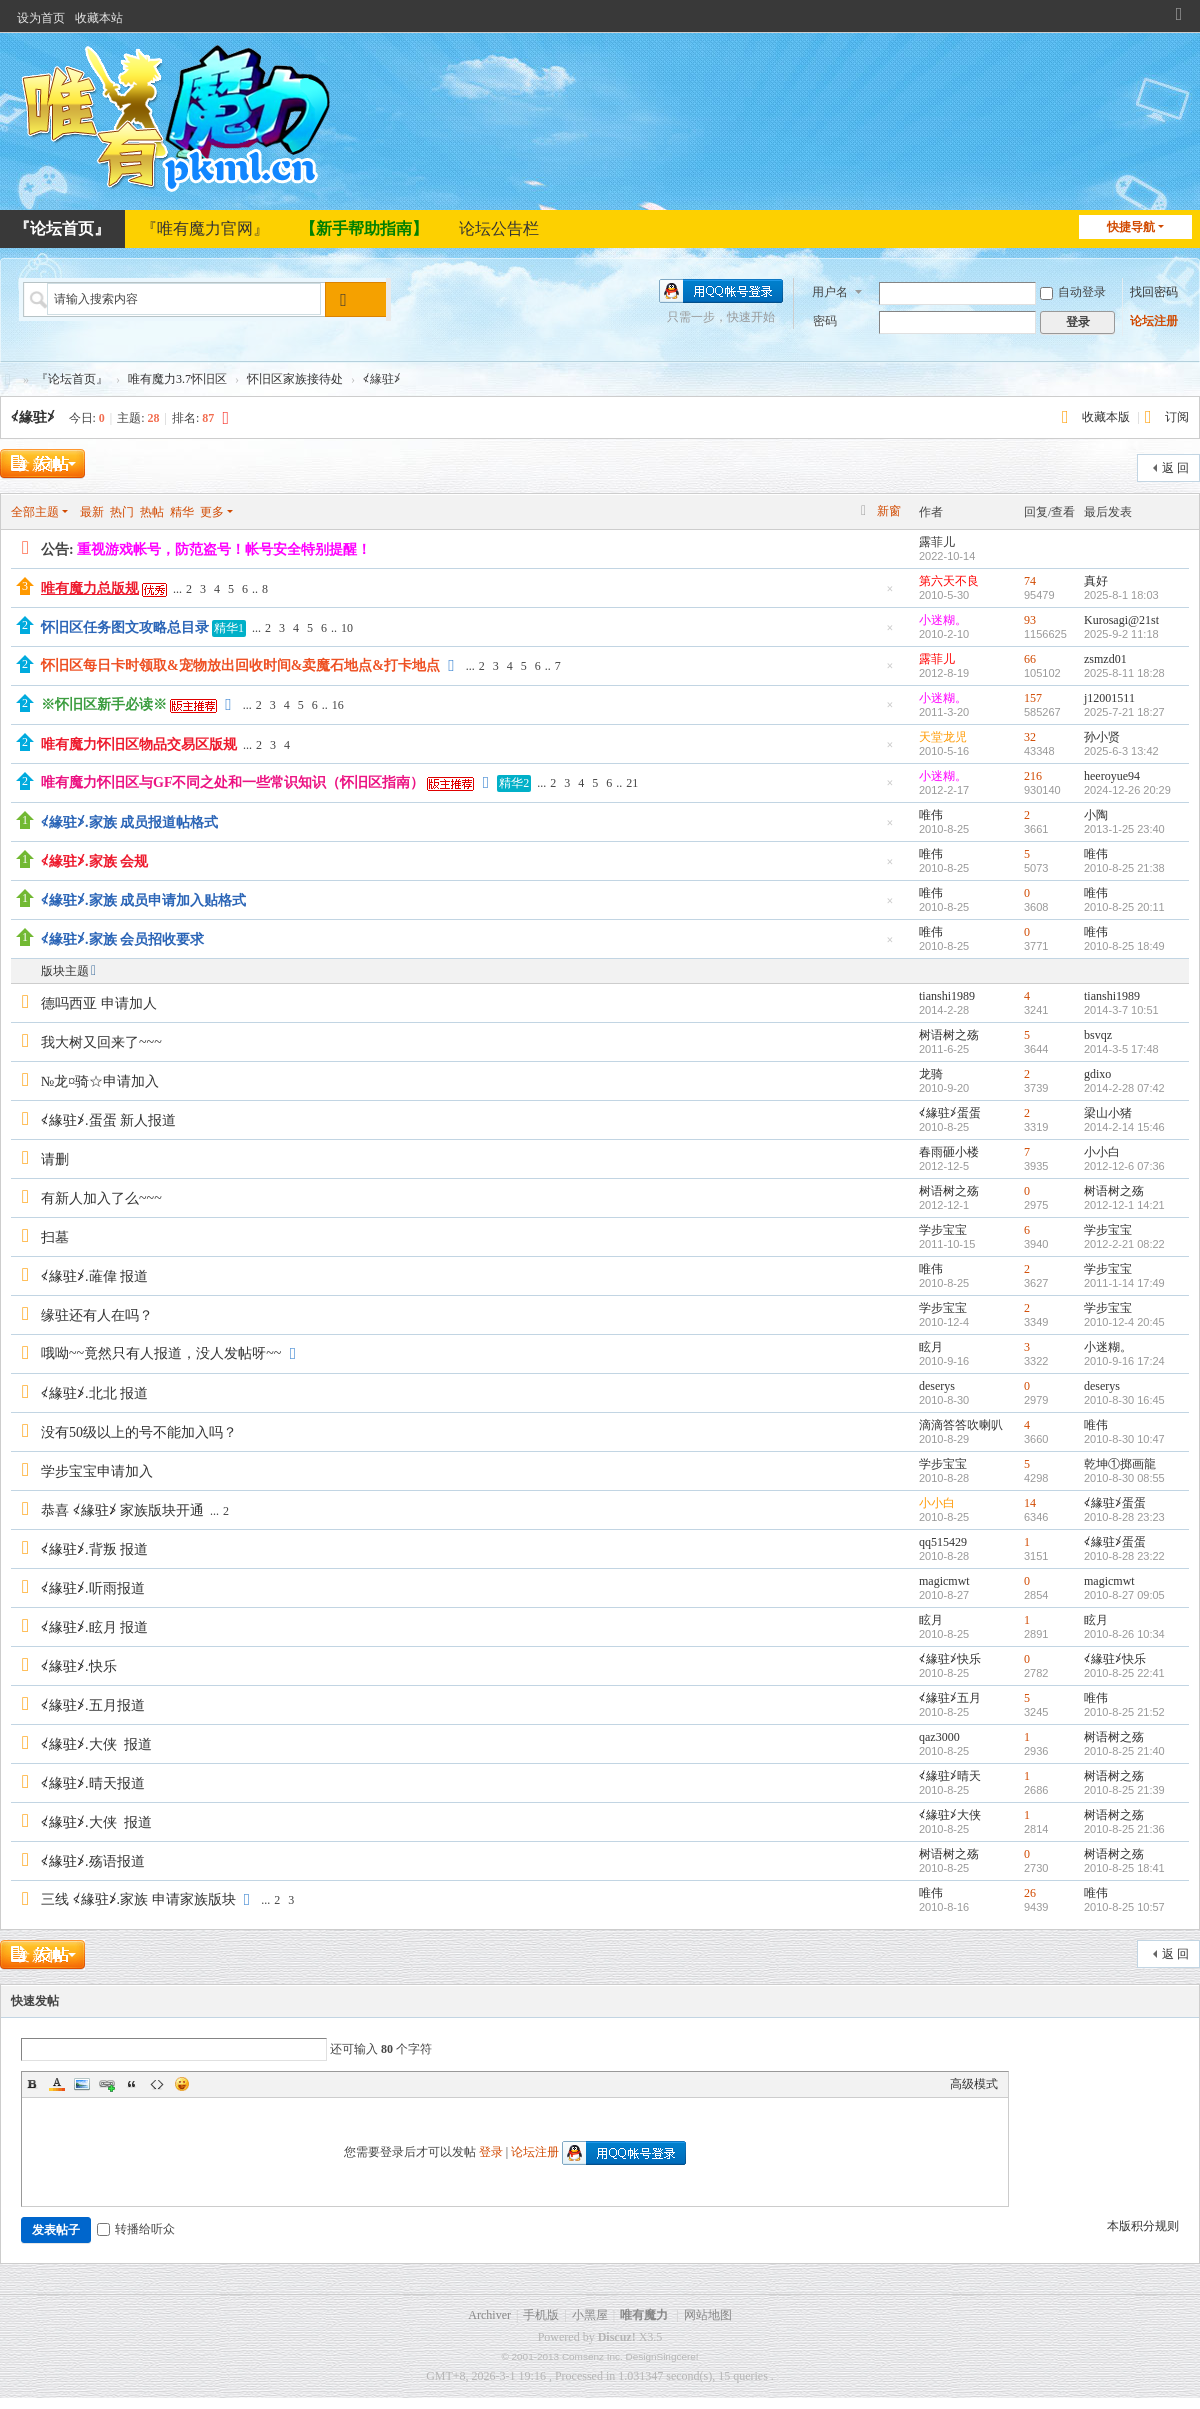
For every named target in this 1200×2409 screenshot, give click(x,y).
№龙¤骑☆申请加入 (100, 1081)
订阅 (1177, 417)
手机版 (541, 2315)
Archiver (489, 2315)
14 (1030, 1503)
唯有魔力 (644, 2315)
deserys (937, 1386)
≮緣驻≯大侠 (950, 1815)
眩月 (931, 1347)
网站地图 (708, 2315)
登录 (491, 2152)
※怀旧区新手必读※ (104, 704)
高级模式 (974, 2084)
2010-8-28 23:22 (1124, 1556)
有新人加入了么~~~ (101, 1198)
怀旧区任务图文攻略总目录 (125, 627)
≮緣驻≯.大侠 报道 (96, 1744)
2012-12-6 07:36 (1124, 1166)
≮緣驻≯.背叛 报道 (94, 1549)
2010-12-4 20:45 (1124, 1322)
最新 (92, 512)
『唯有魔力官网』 (205, 228)
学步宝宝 (943, 1230)
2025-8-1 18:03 (1121, 595)
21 (632, 783)
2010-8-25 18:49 (1124, 946)
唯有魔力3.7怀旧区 (177, 379)
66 (1030, 659)
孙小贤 (1102, 737)
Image (82, 2084)
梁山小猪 (1108, 1113)
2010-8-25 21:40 (1124, 1751)
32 (1030, 737)
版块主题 (65, 971)
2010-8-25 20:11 (1124, 907)
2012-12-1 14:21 (1124, 1205)
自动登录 (1073, 292)
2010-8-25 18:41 (1124, 1868)
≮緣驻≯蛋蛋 (950, 1113)
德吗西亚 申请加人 (99, 1003)
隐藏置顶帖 (890, 594)
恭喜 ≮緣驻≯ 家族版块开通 (122, 1510)
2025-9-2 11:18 (1121, 634)
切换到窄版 (1179, 22)
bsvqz (1098, 1035)
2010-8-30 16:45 (1124, 1400)
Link (107, 2084)
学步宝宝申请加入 (97, 1471)
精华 (182, 512)
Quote (132, 2084)
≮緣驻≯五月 (950, 1698)
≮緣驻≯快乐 (950, 1659)
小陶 (1096, 815)
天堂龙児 (943, 737)
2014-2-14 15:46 (1124, 1127)
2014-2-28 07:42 (1124, 1088)
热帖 (152, 512)
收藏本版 (1107, 417)
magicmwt (944, 1581)
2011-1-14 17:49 (1124, 1283)
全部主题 (35, 512)
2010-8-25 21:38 (1124, 868)
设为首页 (41, 18)
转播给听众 (136, 2229)
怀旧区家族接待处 (295, 379)
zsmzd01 (1105, 659)
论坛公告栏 (499, 228)
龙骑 (931, 1074)
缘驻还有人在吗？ (97, 1315)
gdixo (1097, 1074)
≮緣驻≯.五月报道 (93, 1705)
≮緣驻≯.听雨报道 (93, 1588)
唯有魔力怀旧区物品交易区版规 (139, 744)
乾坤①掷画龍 (1120, 1464)
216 (1033, 776)
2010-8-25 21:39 (1124, 1790)
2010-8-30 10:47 (1124, 1439)
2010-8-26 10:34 (1124, 1634)
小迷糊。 (943, 620)
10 (347, 628)
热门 (122, 512)
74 (1030, 581)
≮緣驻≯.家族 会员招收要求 (122, 939)
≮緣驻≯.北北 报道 (94, 1393)
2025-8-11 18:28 (1124, 673)
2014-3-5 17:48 (1121, 1049)
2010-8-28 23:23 (1124, 1517)
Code (157, 2084)
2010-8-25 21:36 (1124, 1829)
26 (1030, 1893)
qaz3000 (939, 1737)
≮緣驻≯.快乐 (79, 1666)
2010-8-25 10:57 (1124, 1907)
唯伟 (931, 815)
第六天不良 (949, 581)
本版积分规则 (1143, 2226)
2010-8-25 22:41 (1124, 1673)
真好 (1096, 581)
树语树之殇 (949, 1035)
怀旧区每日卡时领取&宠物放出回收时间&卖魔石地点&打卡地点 (240, 665)
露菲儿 (937, 542)
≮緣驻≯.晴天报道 (93, 1783)
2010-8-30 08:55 (1124, 1478)
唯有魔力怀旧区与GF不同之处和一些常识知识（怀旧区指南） (232, 782)
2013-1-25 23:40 (1124, 829)
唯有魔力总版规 (90, 588)
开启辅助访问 (1160, 14)
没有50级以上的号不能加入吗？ (139, 1432)
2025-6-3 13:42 (1121, 751)
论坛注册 (1154, 321)
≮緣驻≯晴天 (950, 1776)
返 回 (1175, 468)
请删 (55, 1159)
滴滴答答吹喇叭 (961, 1425)
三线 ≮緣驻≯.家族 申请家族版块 (138, 1899)
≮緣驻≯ (33, 417)
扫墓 (55, 1237)
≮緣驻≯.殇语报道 (93, 1861)
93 (1030, 620)
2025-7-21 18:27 (1124, 712)
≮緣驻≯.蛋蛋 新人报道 (108, 1120)
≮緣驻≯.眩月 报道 (94, 1627)
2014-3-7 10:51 (1121, 1010)
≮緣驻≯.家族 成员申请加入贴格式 (143, 900)
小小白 (1102, 1152)
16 (338, 705)
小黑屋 (590, 2315)
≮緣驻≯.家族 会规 (94, 861)
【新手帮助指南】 (364, 228)
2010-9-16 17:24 (1124, 1361)
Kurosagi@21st (1121, 620)
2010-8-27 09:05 (1124, 1595)
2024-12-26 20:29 (1127, 790)
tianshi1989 (947, 996)
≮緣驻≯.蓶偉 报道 (94, 1276)
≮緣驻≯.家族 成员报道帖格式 (129, 822)
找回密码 (1154, 292)
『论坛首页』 (72, 379)
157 (1033, 698)
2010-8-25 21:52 (1124, 1712)
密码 (825, 321)
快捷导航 (1131, 227)
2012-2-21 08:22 (1124, 1244)
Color (57, 2084)
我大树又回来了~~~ (101, 1042)
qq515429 (943, 1542)
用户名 (830, 292)
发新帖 (40, 465)
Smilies (182, 2084)
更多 (212, 512)
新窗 (889, 511)
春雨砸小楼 (949, 1152)
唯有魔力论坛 (8, 379)
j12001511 (1109, 698)
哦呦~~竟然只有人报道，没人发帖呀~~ (161, 1353)
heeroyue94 (1112, 776)
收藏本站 (99, 18)
